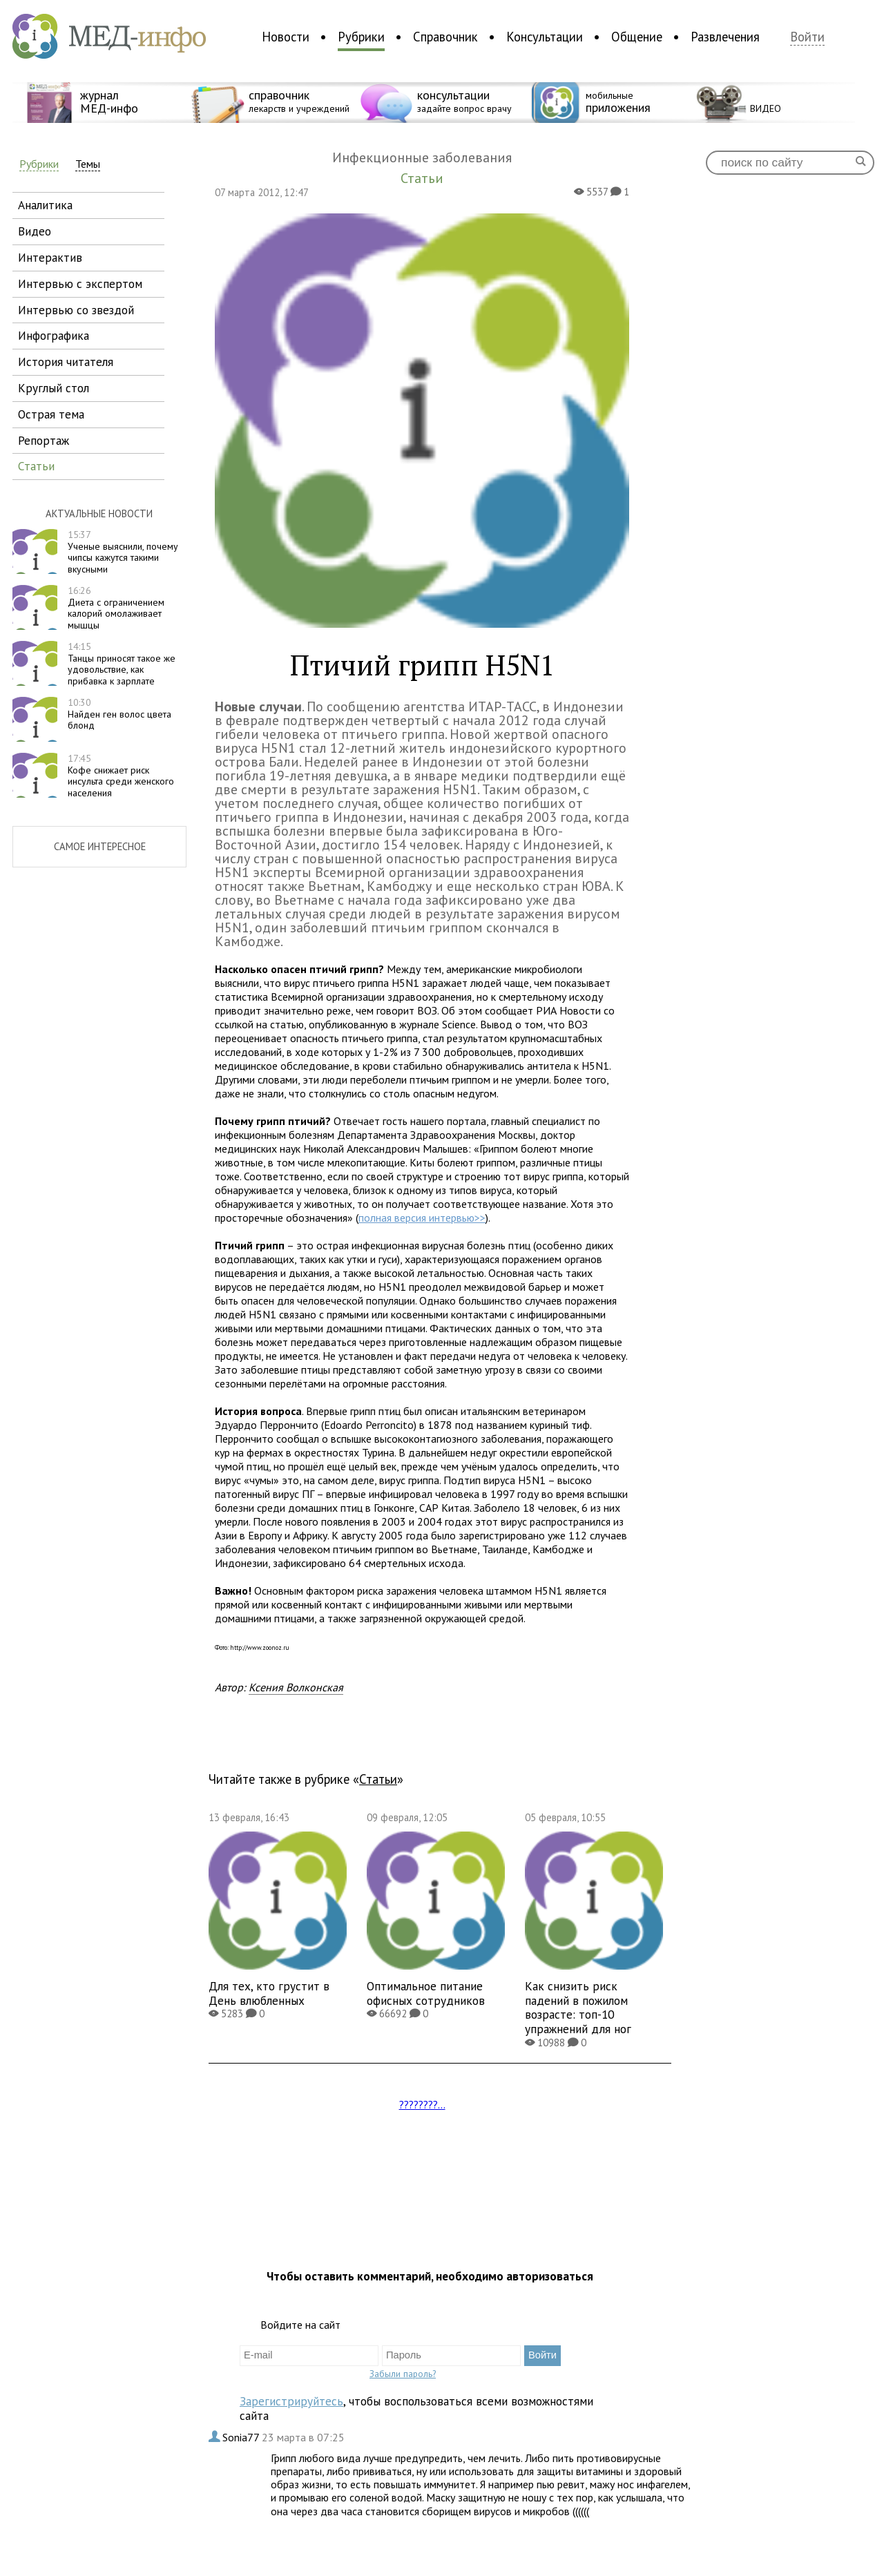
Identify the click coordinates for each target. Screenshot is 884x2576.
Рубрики (361, 36)
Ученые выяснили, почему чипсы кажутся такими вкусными (123, 551)
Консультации (544, 36)
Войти (807, 37)
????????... (422, 2104)
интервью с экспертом (80, 283)
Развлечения (725, 36)
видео (34, 231)
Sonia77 (242, 2437)
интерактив (50, 257)
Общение (636, 36)
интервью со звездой (76, 310)
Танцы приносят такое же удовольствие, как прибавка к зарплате (121, 663)
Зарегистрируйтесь (291, 2401)
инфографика (53, 335)
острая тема (51, 414)
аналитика (45, 205)
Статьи (378, 1779)
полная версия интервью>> (422, 1217)
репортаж (43, 440)
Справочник (445, 36)
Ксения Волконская (296, 1687)
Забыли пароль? (402, 2373)
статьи (36, 466)
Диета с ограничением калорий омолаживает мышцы (116, 607)
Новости (285, 36)
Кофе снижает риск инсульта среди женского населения (121, 775)
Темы (87, 164)
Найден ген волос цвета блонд (119, 714)
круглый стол (53, 388)
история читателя (65, 361)
